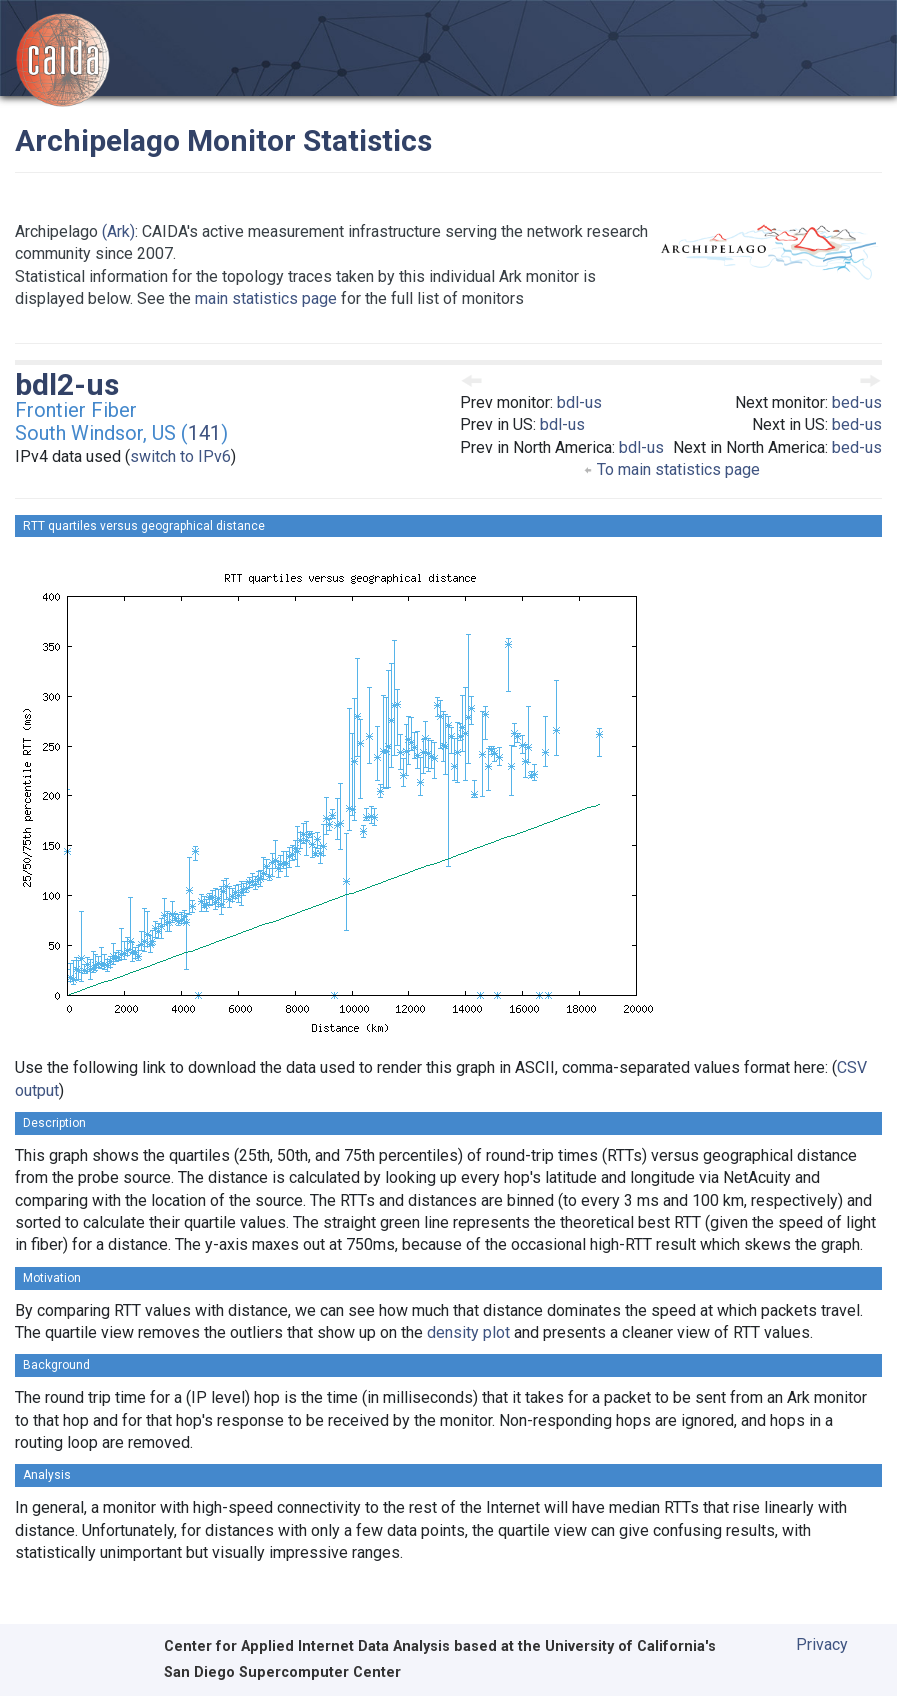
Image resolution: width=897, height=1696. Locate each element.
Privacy (822, 1644)
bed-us (857, 402)
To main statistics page (671, 469)
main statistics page (266, 298)
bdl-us (579, 402)
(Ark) (118, 231)
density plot (468, 1332)
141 (204, 433)
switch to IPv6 (180, 456)
